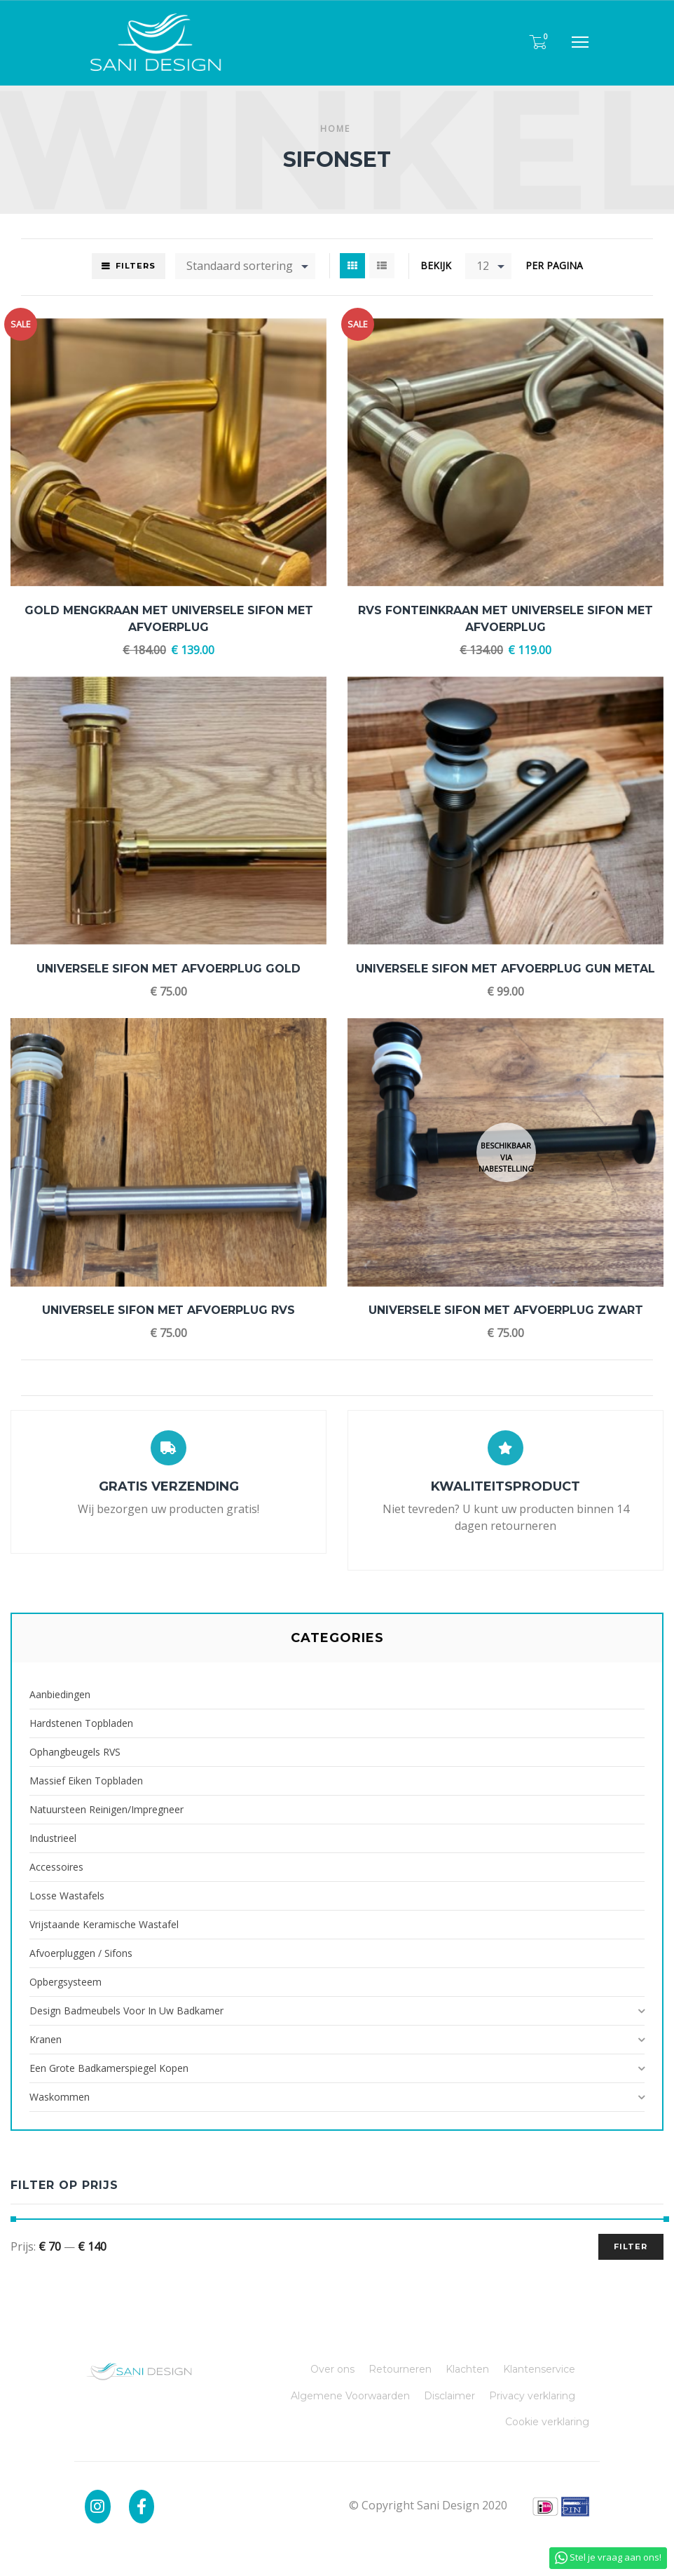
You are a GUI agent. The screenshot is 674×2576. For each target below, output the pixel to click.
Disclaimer (449, 2395)
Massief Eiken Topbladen (86, 1780)
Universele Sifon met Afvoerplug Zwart (506, 1310)
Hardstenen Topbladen (81, 1723)
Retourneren (400, 2369)
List (381, 265)
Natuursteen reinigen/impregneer (106, 1809)
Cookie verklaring (547, 2421)
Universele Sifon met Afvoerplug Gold (168, 968)
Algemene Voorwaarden (350, 2395)
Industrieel (52, 1838)
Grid (352, 265)
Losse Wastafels (66, 1895)
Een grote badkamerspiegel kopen (108, 2068)
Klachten (467, 2369)
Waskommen (59, 2096)
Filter (630, 2246)
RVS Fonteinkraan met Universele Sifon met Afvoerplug (505, 619)
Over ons (332, 2369)
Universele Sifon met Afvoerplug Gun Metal (505, 968)
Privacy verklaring (532, 2395)
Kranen (45, 2039)
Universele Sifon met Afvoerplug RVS (168, 1310)
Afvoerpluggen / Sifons (80, 1953)
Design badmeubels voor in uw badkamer (126, 2010)
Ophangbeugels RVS (75, 1751)
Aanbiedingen (59, 1694)
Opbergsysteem (65, 1981)
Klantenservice (539, 2369)
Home (335, 129)
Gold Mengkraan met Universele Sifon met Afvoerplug (169, 619)
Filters (136, 266)
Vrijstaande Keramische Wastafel (104, 1924)
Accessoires (56, 1866)
